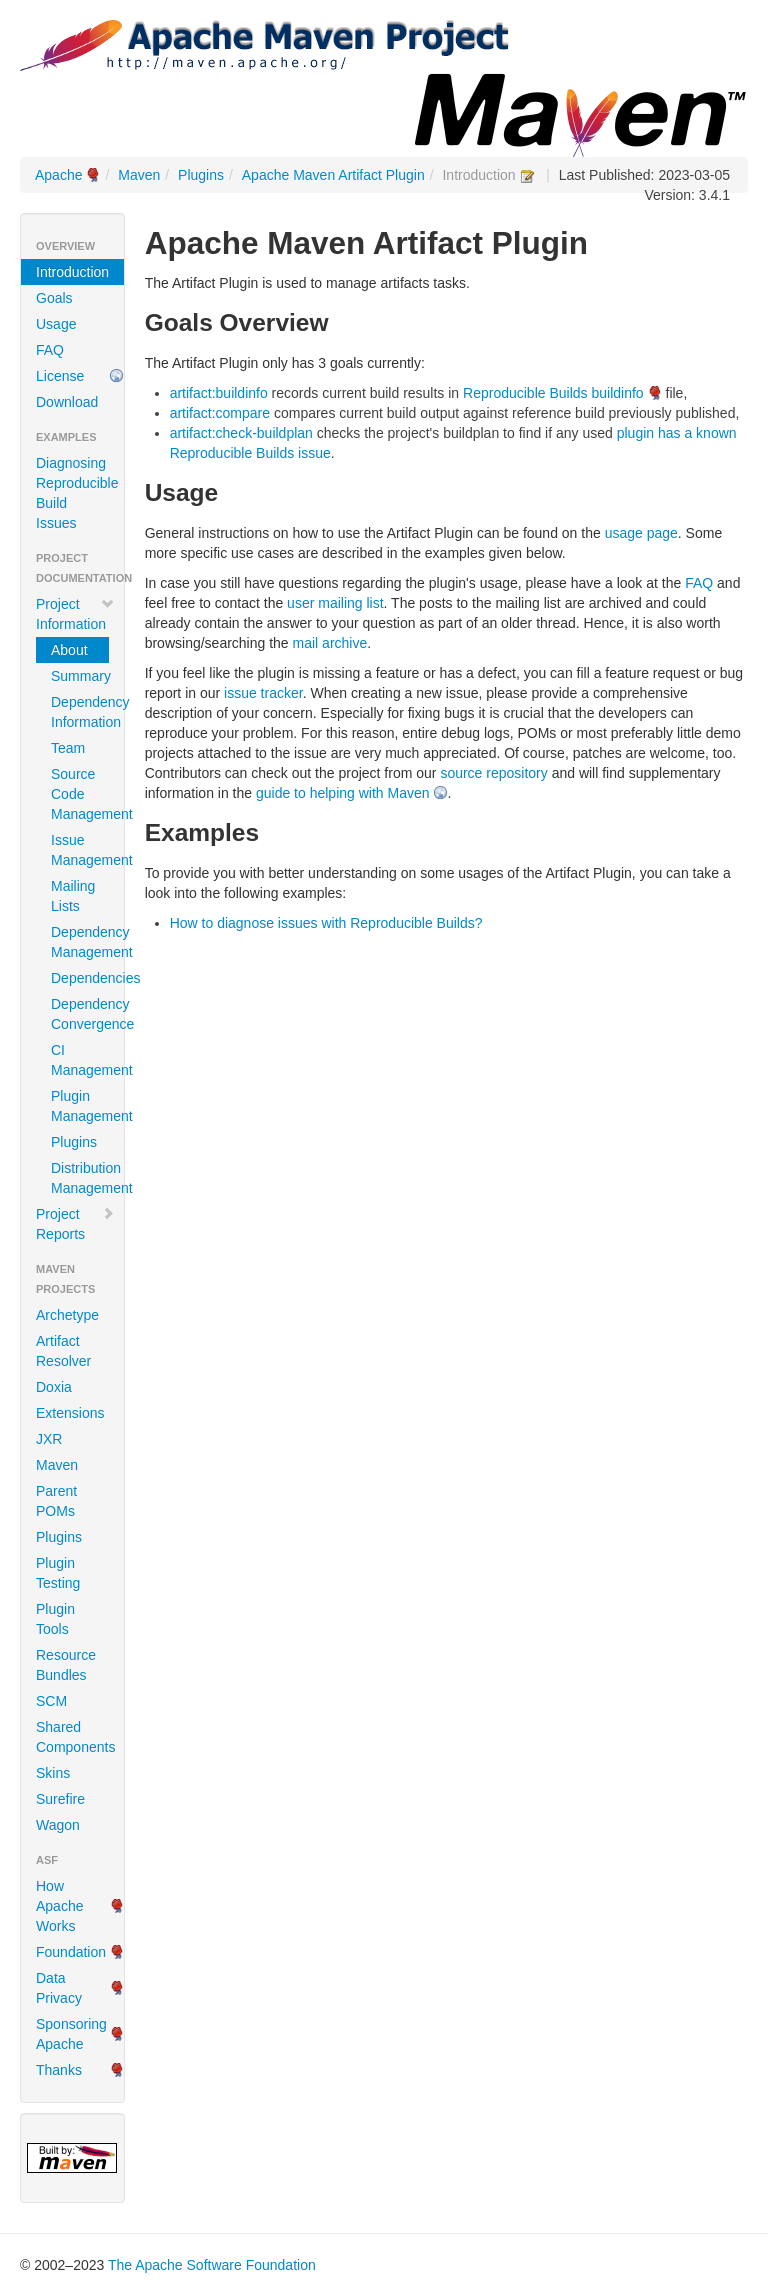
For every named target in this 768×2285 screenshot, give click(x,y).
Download (67, 402)
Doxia (54, 1387)
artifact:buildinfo (219, 393)
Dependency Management (80, 942)
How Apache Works (59, 1906)
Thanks (59, 2070)
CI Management (80, 1060)
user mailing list (335, 603)
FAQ (50, 350)
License (60, 376)
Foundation (71, 1952)
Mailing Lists (73, 896)
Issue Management (80, 850)
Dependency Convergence (80, 1014)
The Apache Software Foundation (212, 2265)
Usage (56, 324)
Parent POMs (56, 1501)
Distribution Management (80, 1178)
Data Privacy (59, 1988)
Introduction (72, 272)
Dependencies (80, 978)
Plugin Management (80, 1106)
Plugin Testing (58, 1573)
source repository (493, 773)
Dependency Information (80, 712)
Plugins (201, 175)
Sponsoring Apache (71, 2034)
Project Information (75, 614)
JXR (49, 1439)
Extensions (70, 1413)
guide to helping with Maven (343, 793)
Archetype (67, 1315)
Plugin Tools (55, 1619)
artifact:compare (220, 413)
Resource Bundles (66, 1665)
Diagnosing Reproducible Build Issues (77, 493)
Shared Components (75, 1737)
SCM (51, 1701)
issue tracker (263, 693)
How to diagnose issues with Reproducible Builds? (326, 923)
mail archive (330, 643)
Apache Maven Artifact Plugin (333, 175)
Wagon (58, 1825)
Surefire (60, 1799)
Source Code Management (80, 794)
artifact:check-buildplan (241, 433)
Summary (80, 676)
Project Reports (75, 1224)
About (69, 650)
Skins (53, 1773)
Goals (54, 298)
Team (68, 748)
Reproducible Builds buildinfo (553, 393)
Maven (139, 175)
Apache (58, 175)
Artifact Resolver (63, 1351)
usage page (641, 533)
